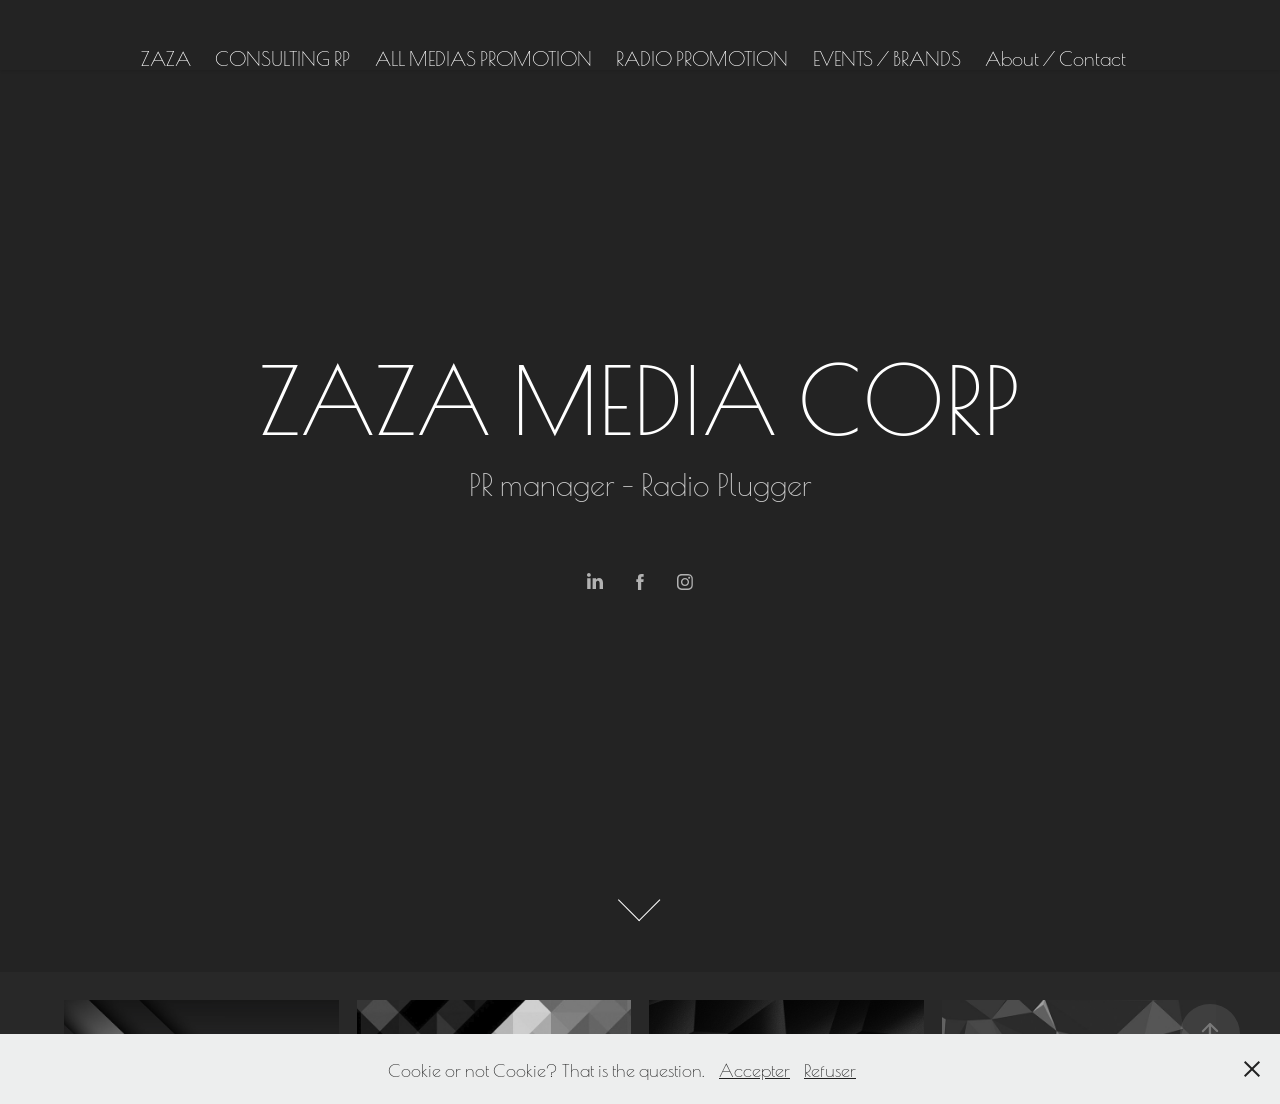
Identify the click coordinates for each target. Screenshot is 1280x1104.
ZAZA (166, 57)
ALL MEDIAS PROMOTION (483, 57)
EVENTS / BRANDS (887, 57)
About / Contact (1055, 57)
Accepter (754, 1069)
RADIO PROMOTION (702, 57)
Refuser (830, 1069)
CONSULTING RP (282, 57)
